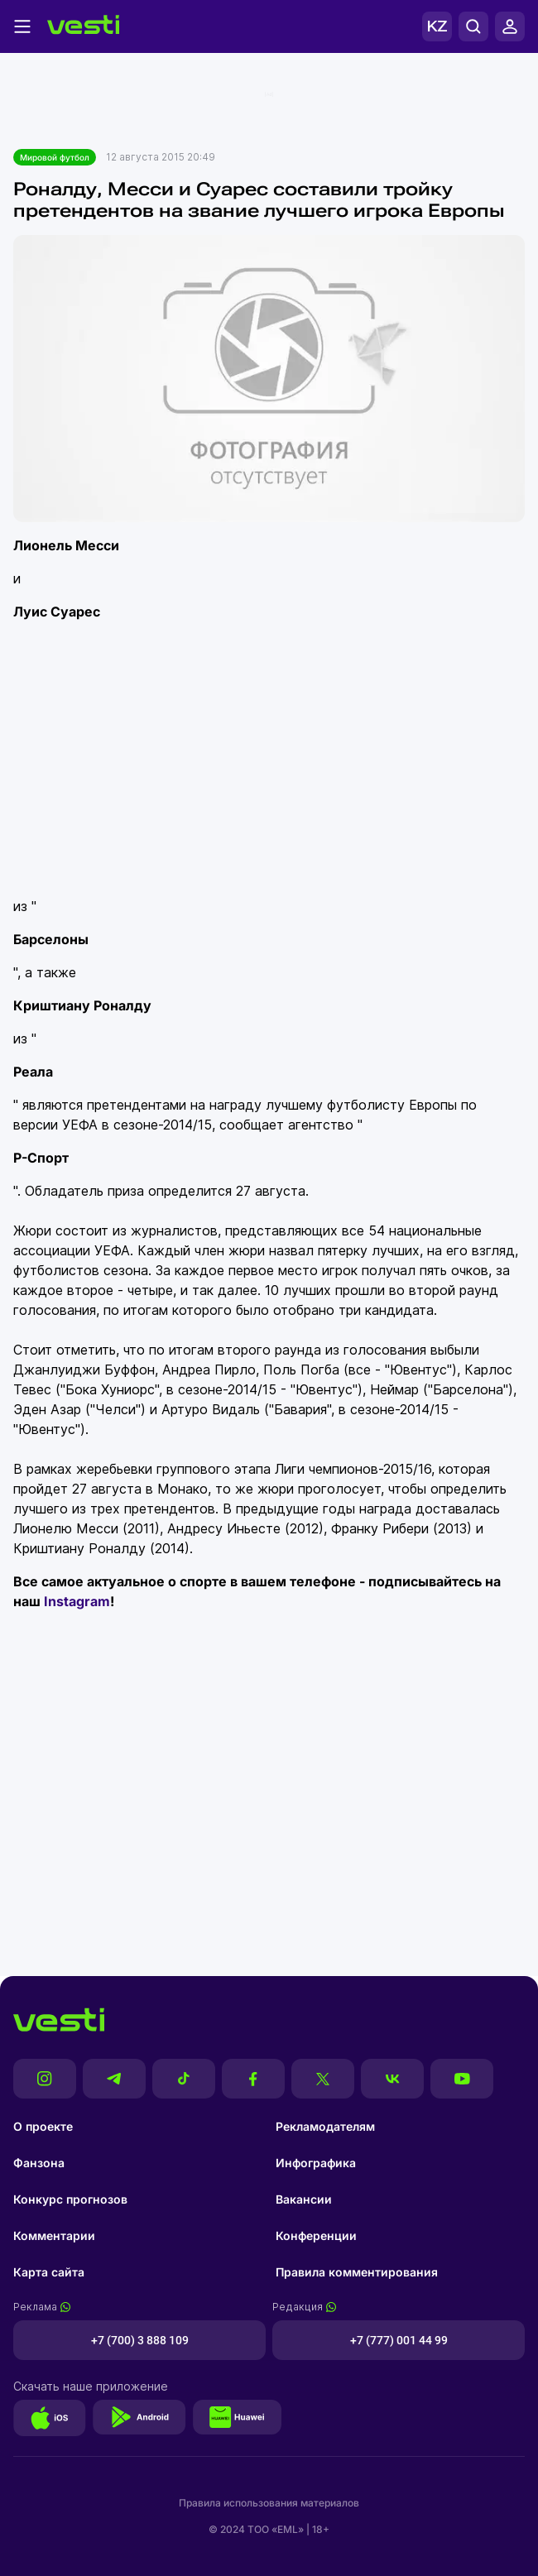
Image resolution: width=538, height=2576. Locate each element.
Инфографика (316, 2163)
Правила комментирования (357, 2272)
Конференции (316, 2235)
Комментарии (54, 2235)
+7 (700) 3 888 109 (140, 2340)
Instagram (77, 1601)
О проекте (43, 2126)
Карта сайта (48, 2272)
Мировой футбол (54, 157)
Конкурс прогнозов (70, 2199)
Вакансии (304, 2199)
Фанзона (39, 2163)
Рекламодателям (325, 2126)
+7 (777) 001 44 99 (399, 2340)
